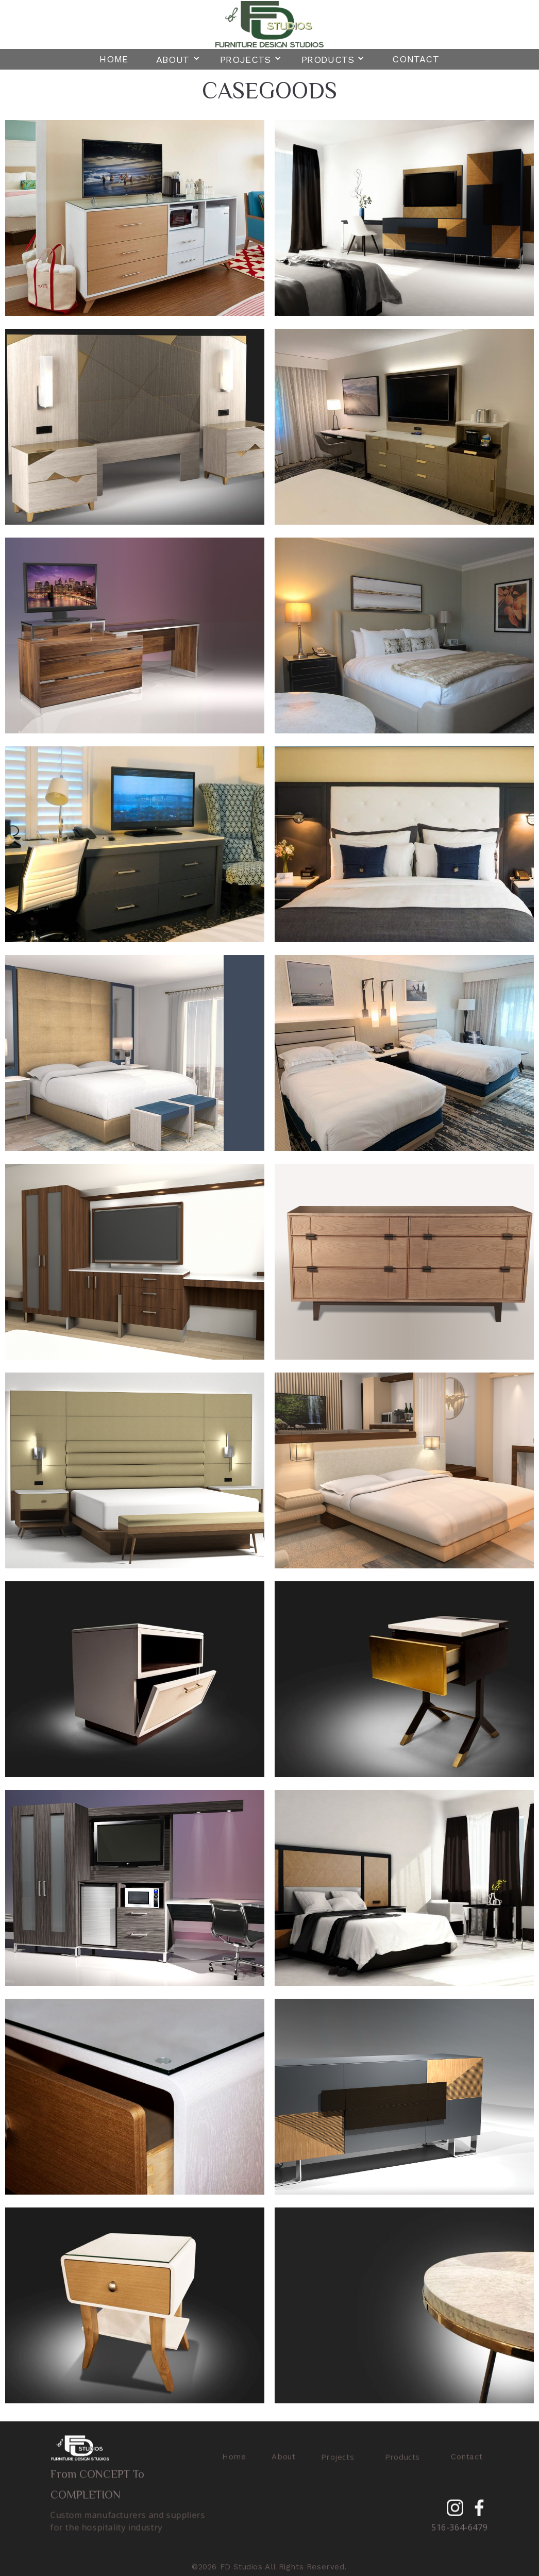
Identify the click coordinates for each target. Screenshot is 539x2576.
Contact (415, 59)
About (284, 2461)
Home (113, 59)
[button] (178, 58)
